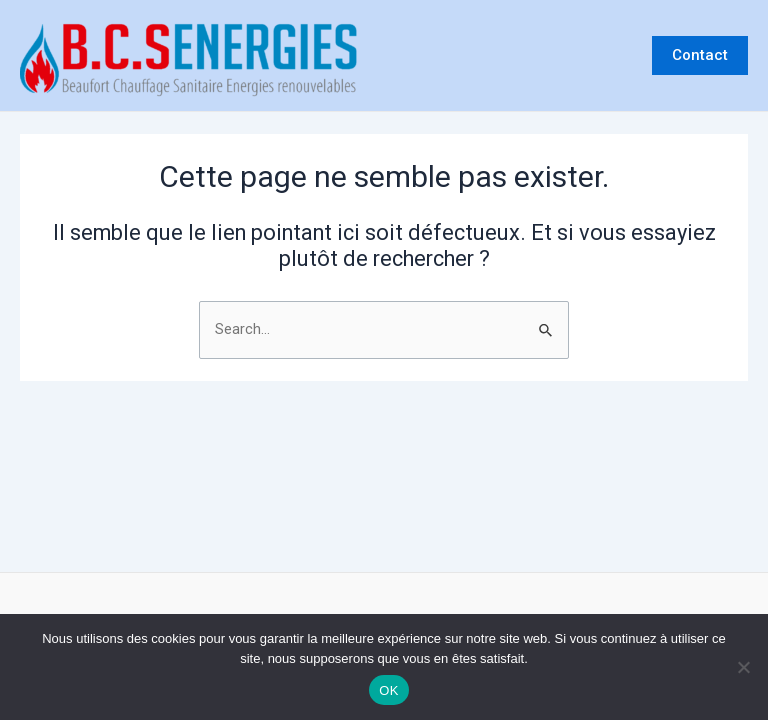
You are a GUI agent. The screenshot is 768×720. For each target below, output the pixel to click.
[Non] (743, 667)
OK (388, 690)
